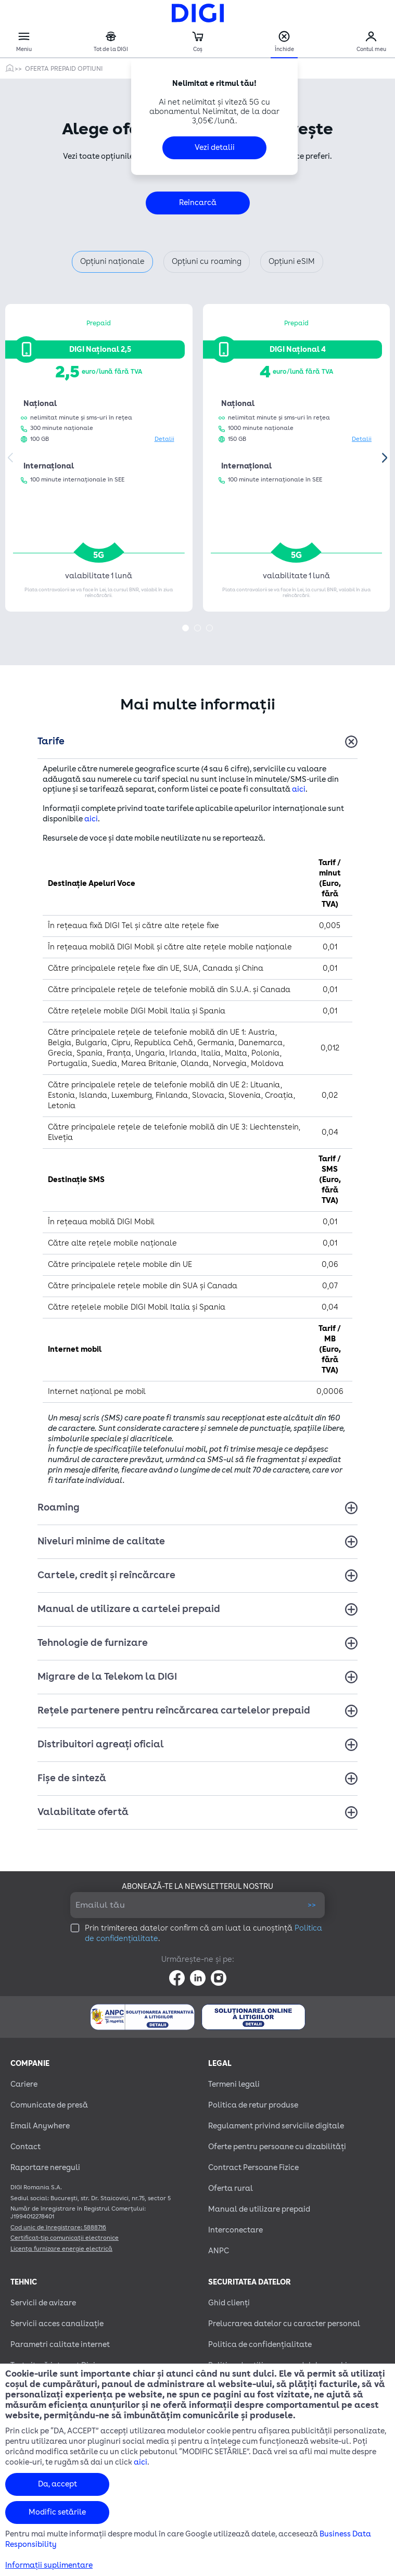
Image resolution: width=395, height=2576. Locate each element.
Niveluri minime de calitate (101, 1541)
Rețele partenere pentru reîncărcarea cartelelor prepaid (173, 1710)
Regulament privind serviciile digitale (276, 2126)
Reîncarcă (197, 203)
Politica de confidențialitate (260, 2345)
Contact (25, 2147)
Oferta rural (230, 2188)
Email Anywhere (40, 2126)
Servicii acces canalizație (57, 2324)
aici (298, 789)
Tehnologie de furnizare (92, 1642)
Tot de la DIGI (110, 42)
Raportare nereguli (45, 2168)
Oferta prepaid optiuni (64, 69)
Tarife (51, 741)
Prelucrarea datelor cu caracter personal (284, 2324)
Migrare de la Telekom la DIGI (107, 1676)
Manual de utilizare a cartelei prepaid (128, 1609)
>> (312, 1905)
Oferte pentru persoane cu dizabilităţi (277, 2147)
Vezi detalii (215, 148)
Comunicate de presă (49, 2105)
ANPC (218, 2251)
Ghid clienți (229, 2303)
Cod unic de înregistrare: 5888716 (58, 2227)
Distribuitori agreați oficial (100, 1744)
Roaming (58, 1507)
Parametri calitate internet (60, 2345)
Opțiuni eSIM (292, 262)
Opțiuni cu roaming (206, 262)
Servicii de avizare (43, 2303)
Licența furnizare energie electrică (61, 2249)
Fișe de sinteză (71, 1778)
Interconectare (235, 2230)
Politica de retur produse (253, 2105)
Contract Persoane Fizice (253, 2168)
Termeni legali (234, 2084)
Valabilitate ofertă (83, 1812)
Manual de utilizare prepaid (259, 2209)
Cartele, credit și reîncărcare (106, 1575)
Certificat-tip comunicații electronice (64, 2238)
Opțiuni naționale (112, 262)
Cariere (23, 2084)
